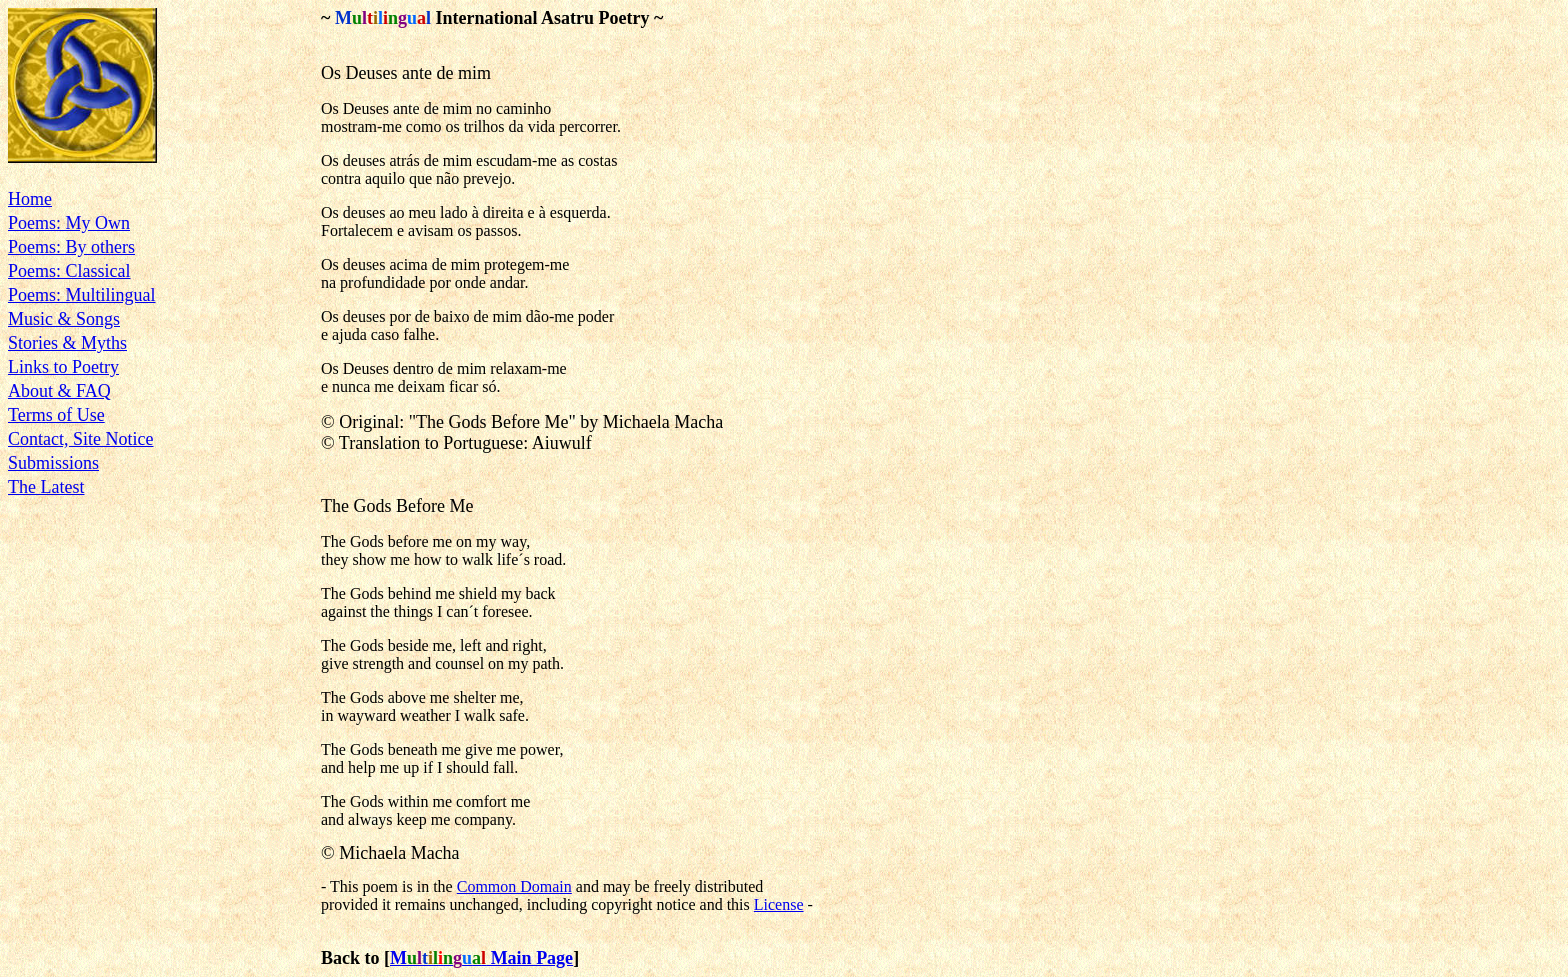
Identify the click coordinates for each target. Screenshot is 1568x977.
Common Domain (514, 886)
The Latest (46, 487)
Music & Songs (64, 319)
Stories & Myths (67, 343)
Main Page (490, 958)
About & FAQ (59, 391)
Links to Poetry (63, 367)
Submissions (53, 463)
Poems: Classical (69, 271)
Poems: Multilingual (82, 295)
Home (30, 199)
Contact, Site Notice (80, 439)
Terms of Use (56, 415)
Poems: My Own (69, 223)
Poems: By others (71, 247)
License (779, 904)
